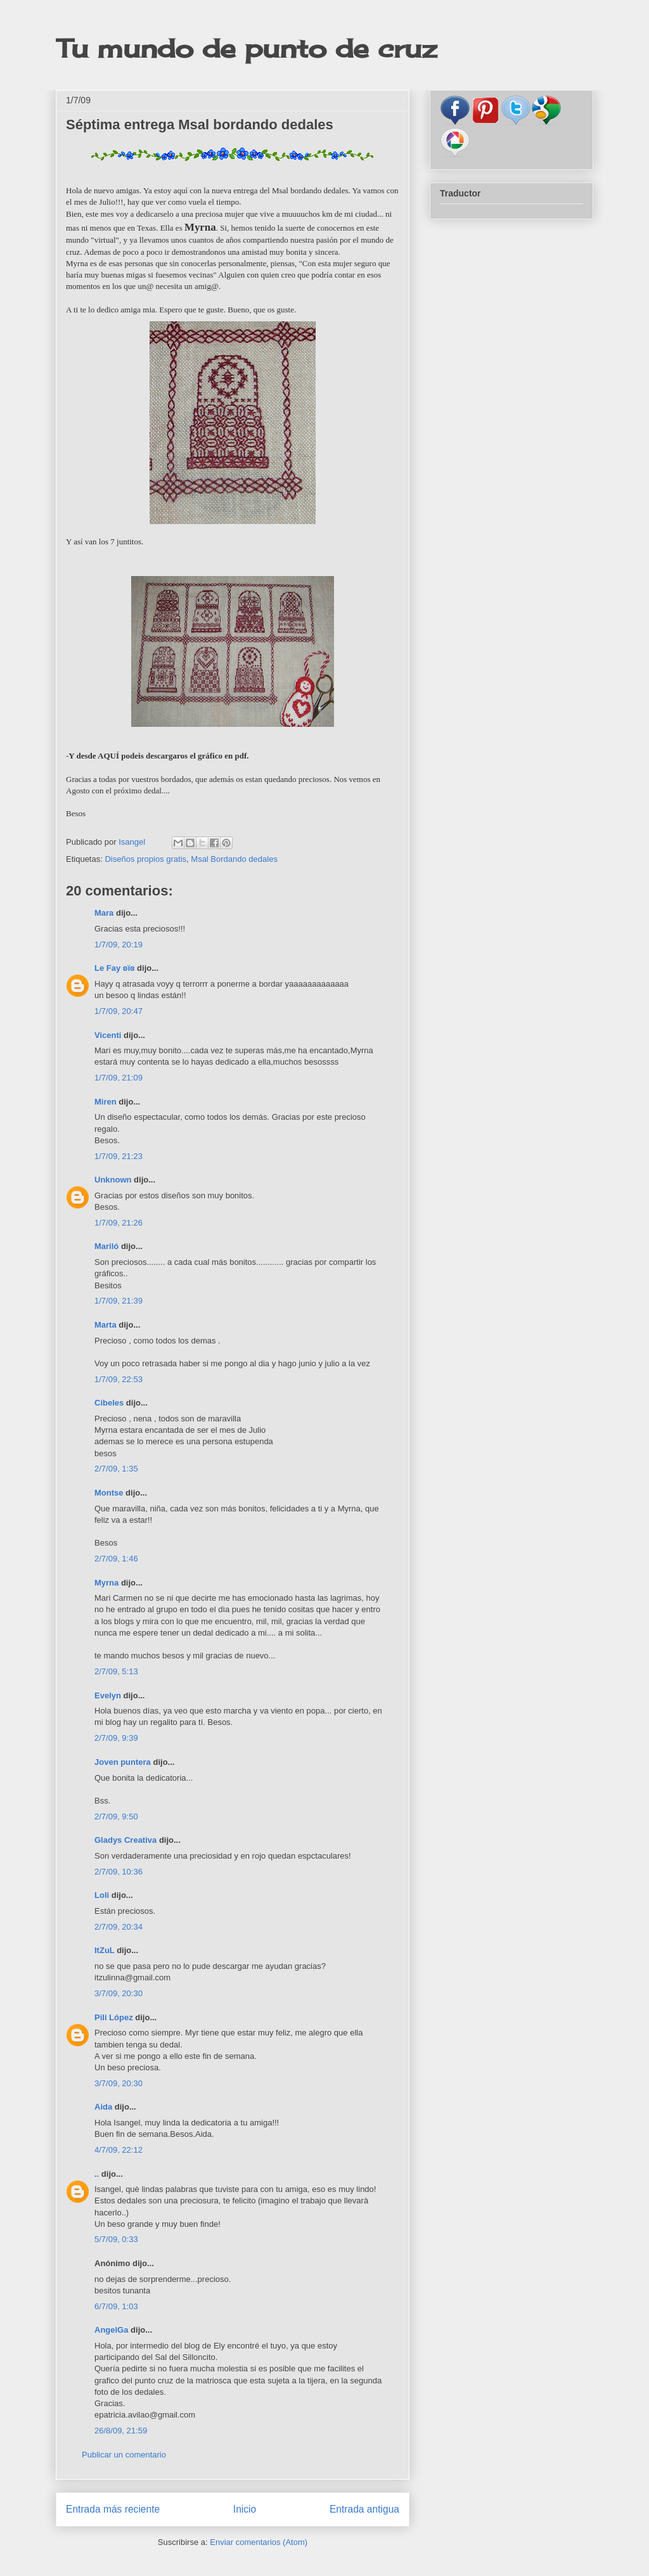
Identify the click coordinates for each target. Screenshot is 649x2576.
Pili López (113, 2017)
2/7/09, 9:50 (116, 1816)
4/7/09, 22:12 (118, 2150)
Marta (105, 1325)
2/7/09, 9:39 (116, 1738)
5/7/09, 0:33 (116, 2239)
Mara (103, 913)
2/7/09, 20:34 (118, 1927)
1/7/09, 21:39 (118, 1300)
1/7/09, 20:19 (118, 944)
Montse (109, 1492)
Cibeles (109, 1402)
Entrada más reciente (113, 2509)
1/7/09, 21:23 (118, 1156)
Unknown (113, 1179)
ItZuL (104, 1950)
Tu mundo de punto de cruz (246, 48)
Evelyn (107, 1695)
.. (96, 2174)
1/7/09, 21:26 (118, 1222)
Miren (105, 1101)
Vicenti (107, 1035)
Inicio (244, 2509)
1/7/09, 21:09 (118, 1077)
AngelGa (111, 2330)
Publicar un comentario (124, 2454)
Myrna (106, 1582)
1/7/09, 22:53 (118, 1379)
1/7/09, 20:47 (118, 1011)
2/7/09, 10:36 (118, 1871)
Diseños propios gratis (145, 859)
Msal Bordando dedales (234, 859)
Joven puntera (122, 1762)
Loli (101, 1895)
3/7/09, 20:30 (118, 1993)
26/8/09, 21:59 (120, 2430)
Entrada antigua (364, 2509)
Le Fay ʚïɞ (114, 968)
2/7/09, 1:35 (116, 1468)
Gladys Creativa (125, 1840)
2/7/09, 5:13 (116, 1671)
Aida (103, 2106)
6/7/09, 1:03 (116, 2306)
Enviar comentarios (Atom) (258, 2542)
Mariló (106, 1246)
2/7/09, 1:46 (116, 1558)
